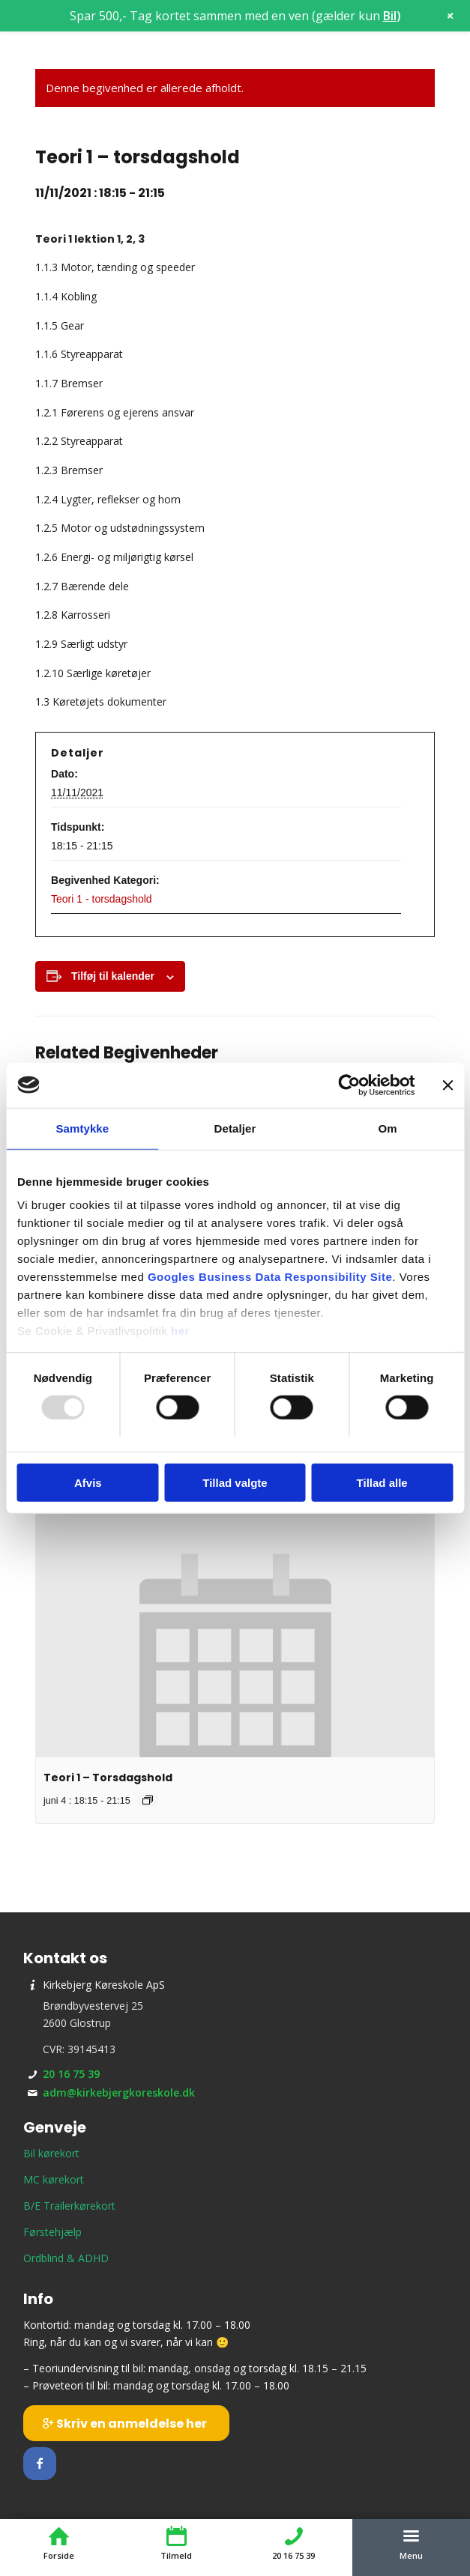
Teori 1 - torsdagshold (101, 899)
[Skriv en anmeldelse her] (126, 2423)
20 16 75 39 (71, 2074)
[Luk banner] (447, 1084)
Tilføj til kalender (112, 976)
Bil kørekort (51, 2153)
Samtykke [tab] (82, 1127)
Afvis (88, 1482)
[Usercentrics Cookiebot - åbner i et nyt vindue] (349, 1084)
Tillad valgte (234, 1482)
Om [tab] (388, 1127)
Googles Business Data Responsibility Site (270, 1276)
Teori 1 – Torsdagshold (107, 1777)
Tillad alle (382, 1482)
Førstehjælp (52, 2232)
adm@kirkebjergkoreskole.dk (119, 2092)
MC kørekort (53, 2179)
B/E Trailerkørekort (69, 2205)
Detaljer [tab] (235, 1127)
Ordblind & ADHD (66, 2258)
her (180, 1330)
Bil (390, 15)
